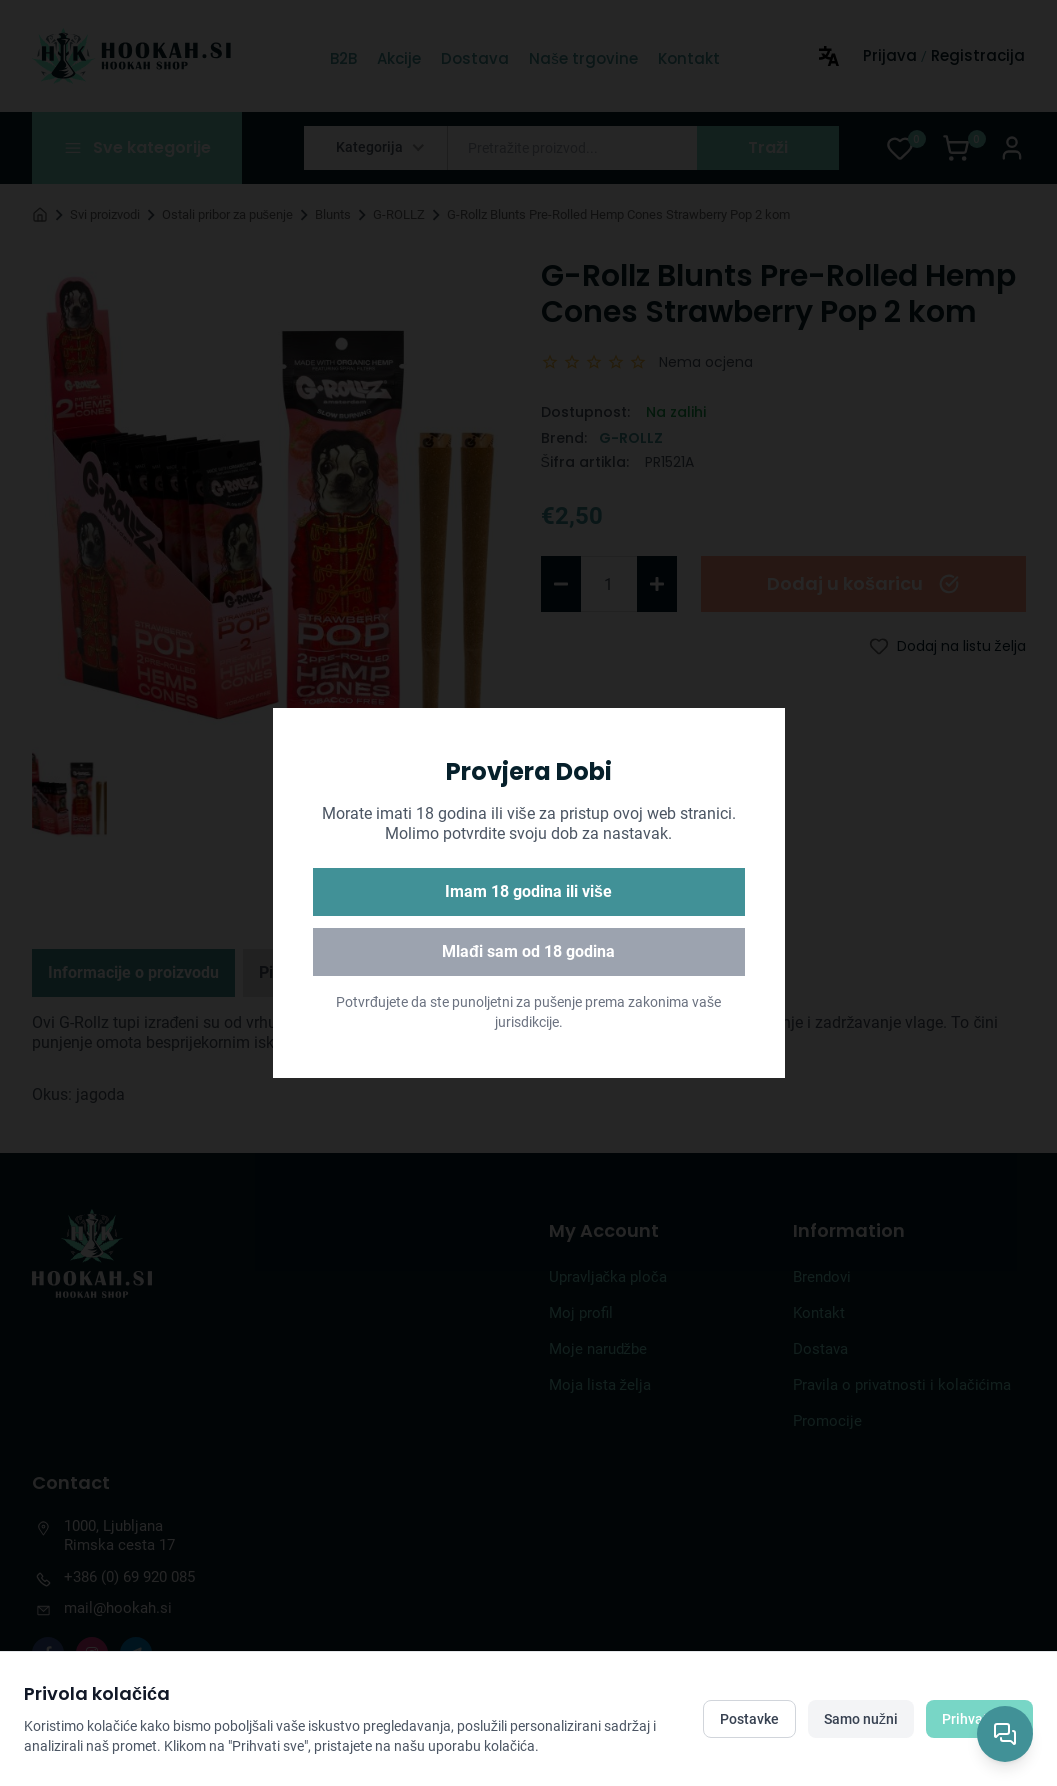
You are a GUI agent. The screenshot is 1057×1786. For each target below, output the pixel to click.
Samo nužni (861, 1719)
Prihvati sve (979, 1719)
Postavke (749, 1719)
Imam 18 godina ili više (528, 891)
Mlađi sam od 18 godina (528, 951)
